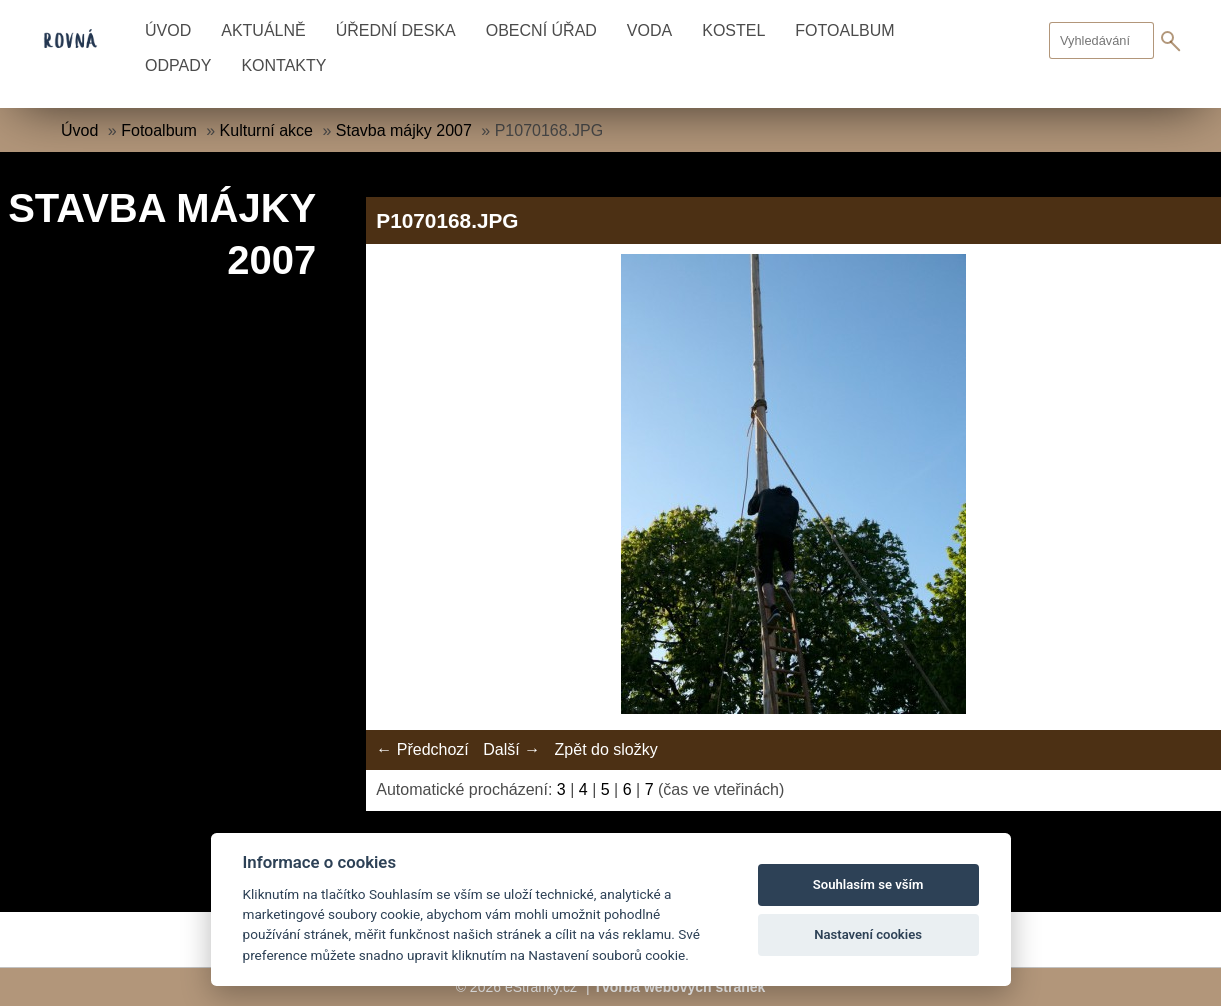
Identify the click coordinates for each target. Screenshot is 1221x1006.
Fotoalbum (844, 30)
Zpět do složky (606, 749)
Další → (511, 749)
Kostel (733, 30)
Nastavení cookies (868, 934)
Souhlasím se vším (868, 884)
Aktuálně (263, 30)
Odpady (178, 65)
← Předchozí (422, 749)
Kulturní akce (266, 130)
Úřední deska (396, 30)
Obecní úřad (541, 30)
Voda (649, 30)
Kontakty (283, 65)
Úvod (168, 30)
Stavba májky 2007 (404, 130)
